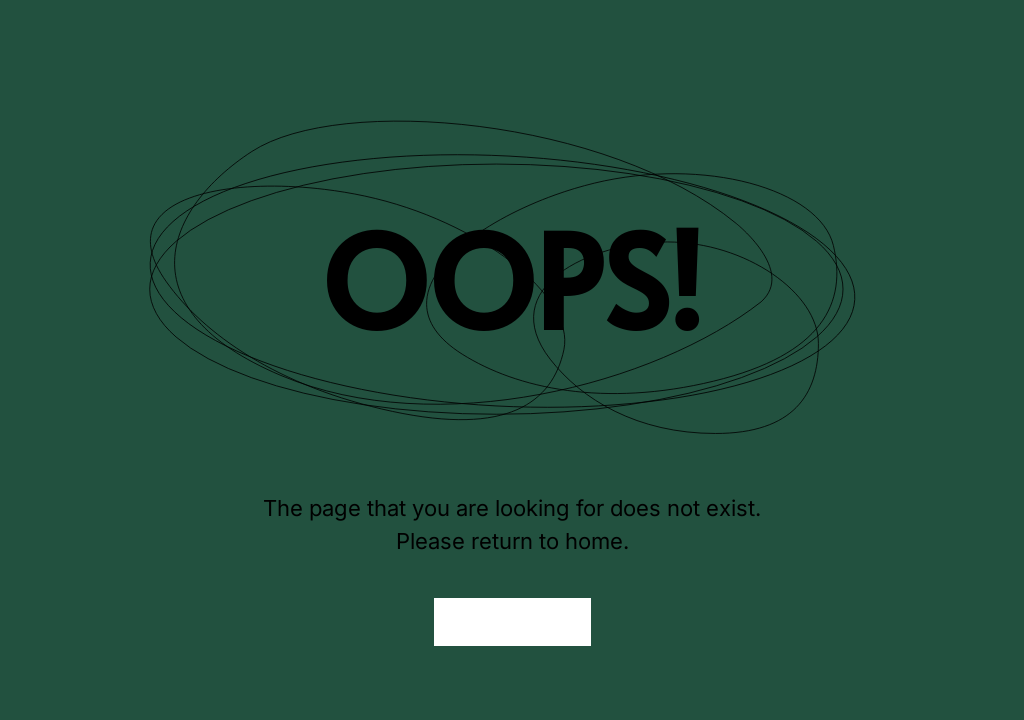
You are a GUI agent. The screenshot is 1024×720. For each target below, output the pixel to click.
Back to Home (512, 622)
